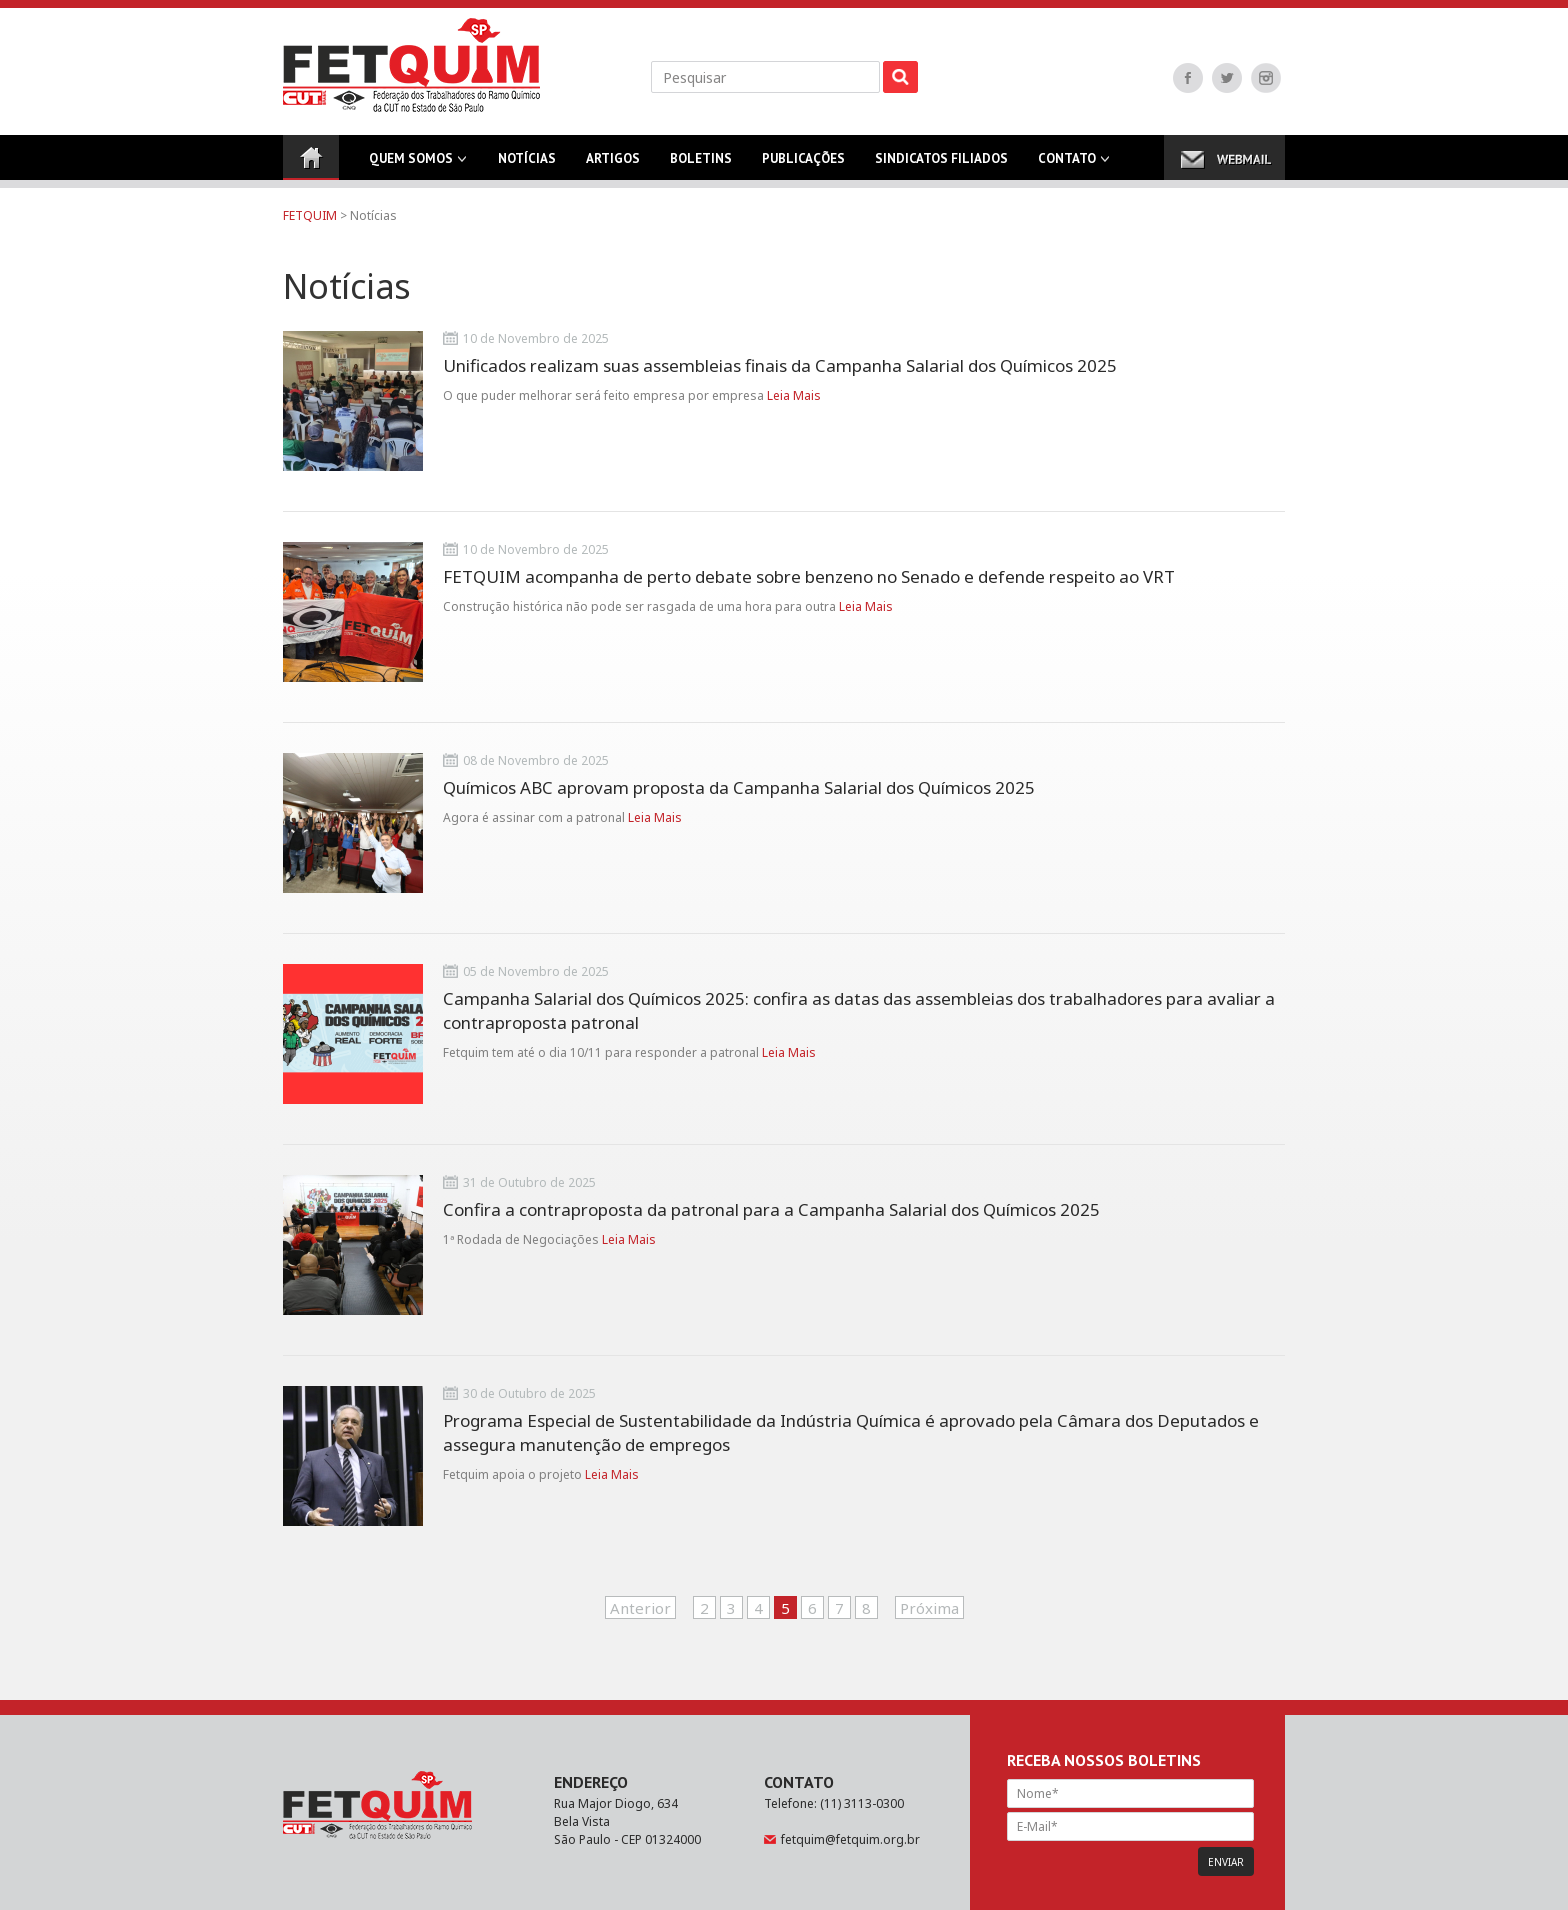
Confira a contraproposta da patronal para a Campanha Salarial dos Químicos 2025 (771, 1209)
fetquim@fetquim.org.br (850, 1839)
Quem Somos (411, 165)
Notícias (527, 165)
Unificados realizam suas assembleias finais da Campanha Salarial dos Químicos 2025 (780, 365)
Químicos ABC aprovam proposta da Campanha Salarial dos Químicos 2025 (739, 787)
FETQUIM (310, 215)
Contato (1067, 165)
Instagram (1266, 78)
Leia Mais (794, 395)
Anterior (640, 1608)
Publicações (803, 165)
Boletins (701, 165)
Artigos (613, 165)
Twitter (1227, 78)
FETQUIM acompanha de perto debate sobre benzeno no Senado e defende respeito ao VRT (809, 576)
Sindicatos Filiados (941, 165)
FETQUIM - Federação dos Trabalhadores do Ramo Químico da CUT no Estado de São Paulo (411, 65)
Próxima (929, 1608)
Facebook (1188, 78)
